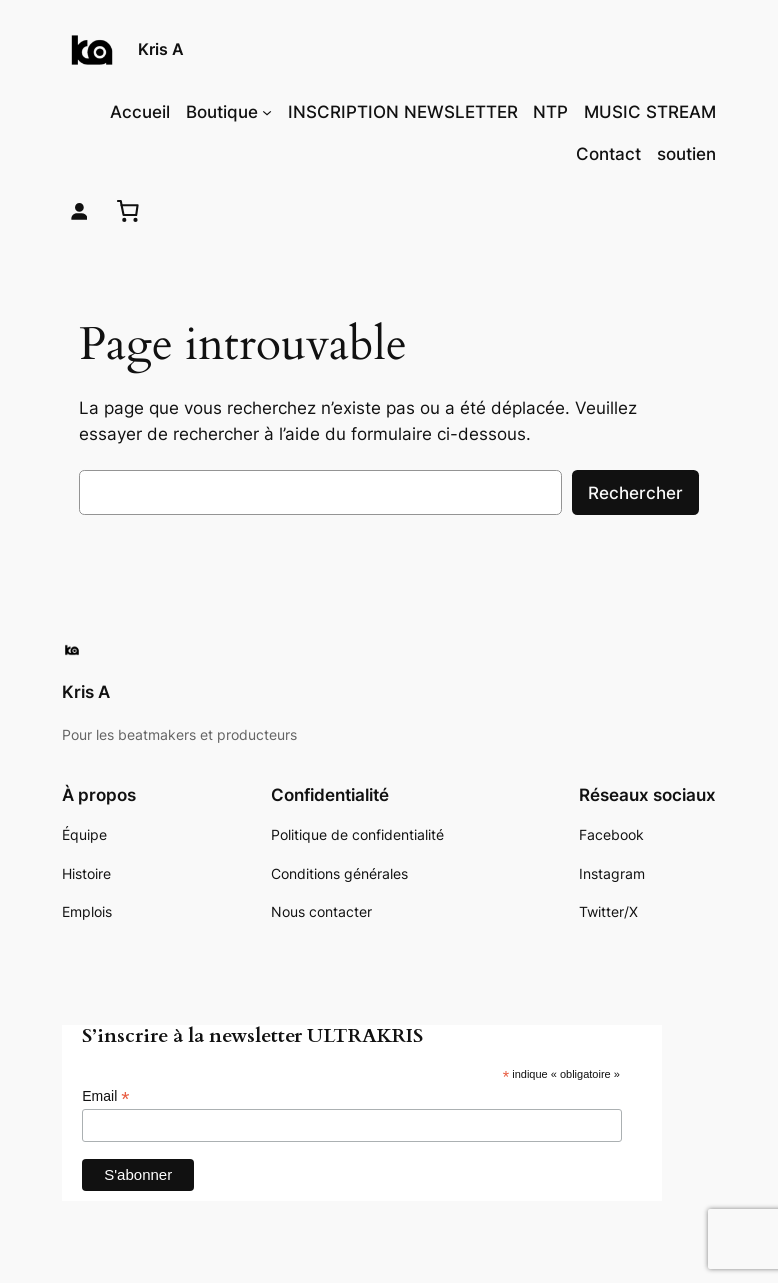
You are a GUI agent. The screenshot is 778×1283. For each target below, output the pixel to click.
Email (105, 1096)
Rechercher (635, 493)
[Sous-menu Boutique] (267, 112)
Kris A (161, 49)
